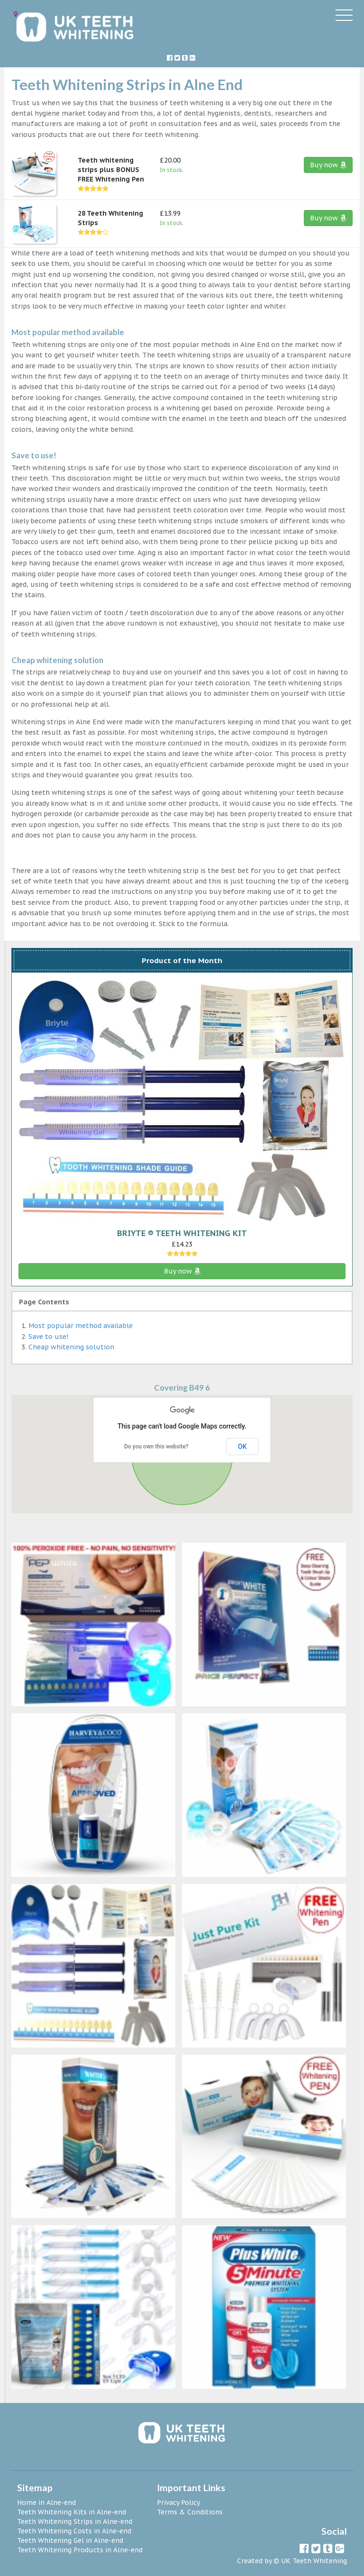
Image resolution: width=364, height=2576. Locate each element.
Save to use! (48, 1336)
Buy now (328, 165)
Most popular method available (80, 1325)
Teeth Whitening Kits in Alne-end (71, 2512)
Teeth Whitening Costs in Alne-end (74, 2531)
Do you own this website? (156, 1446)
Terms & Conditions (190, 2512)
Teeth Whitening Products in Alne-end (80, 2550)
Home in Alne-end (46, 2502)
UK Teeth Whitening (314, 2561)
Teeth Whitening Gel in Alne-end (70, 2540)
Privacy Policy (178, 2502)
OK (242, 1446)
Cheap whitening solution (71, 1347)
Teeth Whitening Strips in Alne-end (74, 2521)
